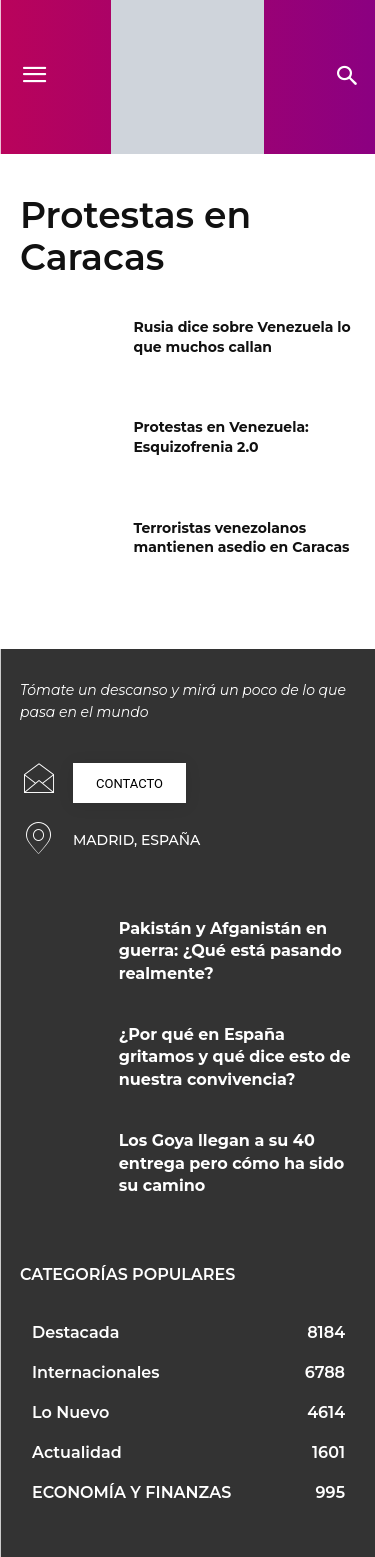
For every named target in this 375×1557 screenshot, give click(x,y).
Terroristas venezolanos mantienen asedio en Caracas (242, 538)
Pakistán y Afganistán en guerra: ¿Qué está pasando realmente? (230, 951)
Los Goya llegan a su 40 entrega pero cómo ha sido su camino (231, 1163)
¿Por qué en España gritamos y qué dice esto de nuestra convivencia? (235, 1057)
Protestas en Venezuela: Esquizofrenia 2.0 (221, 437)
